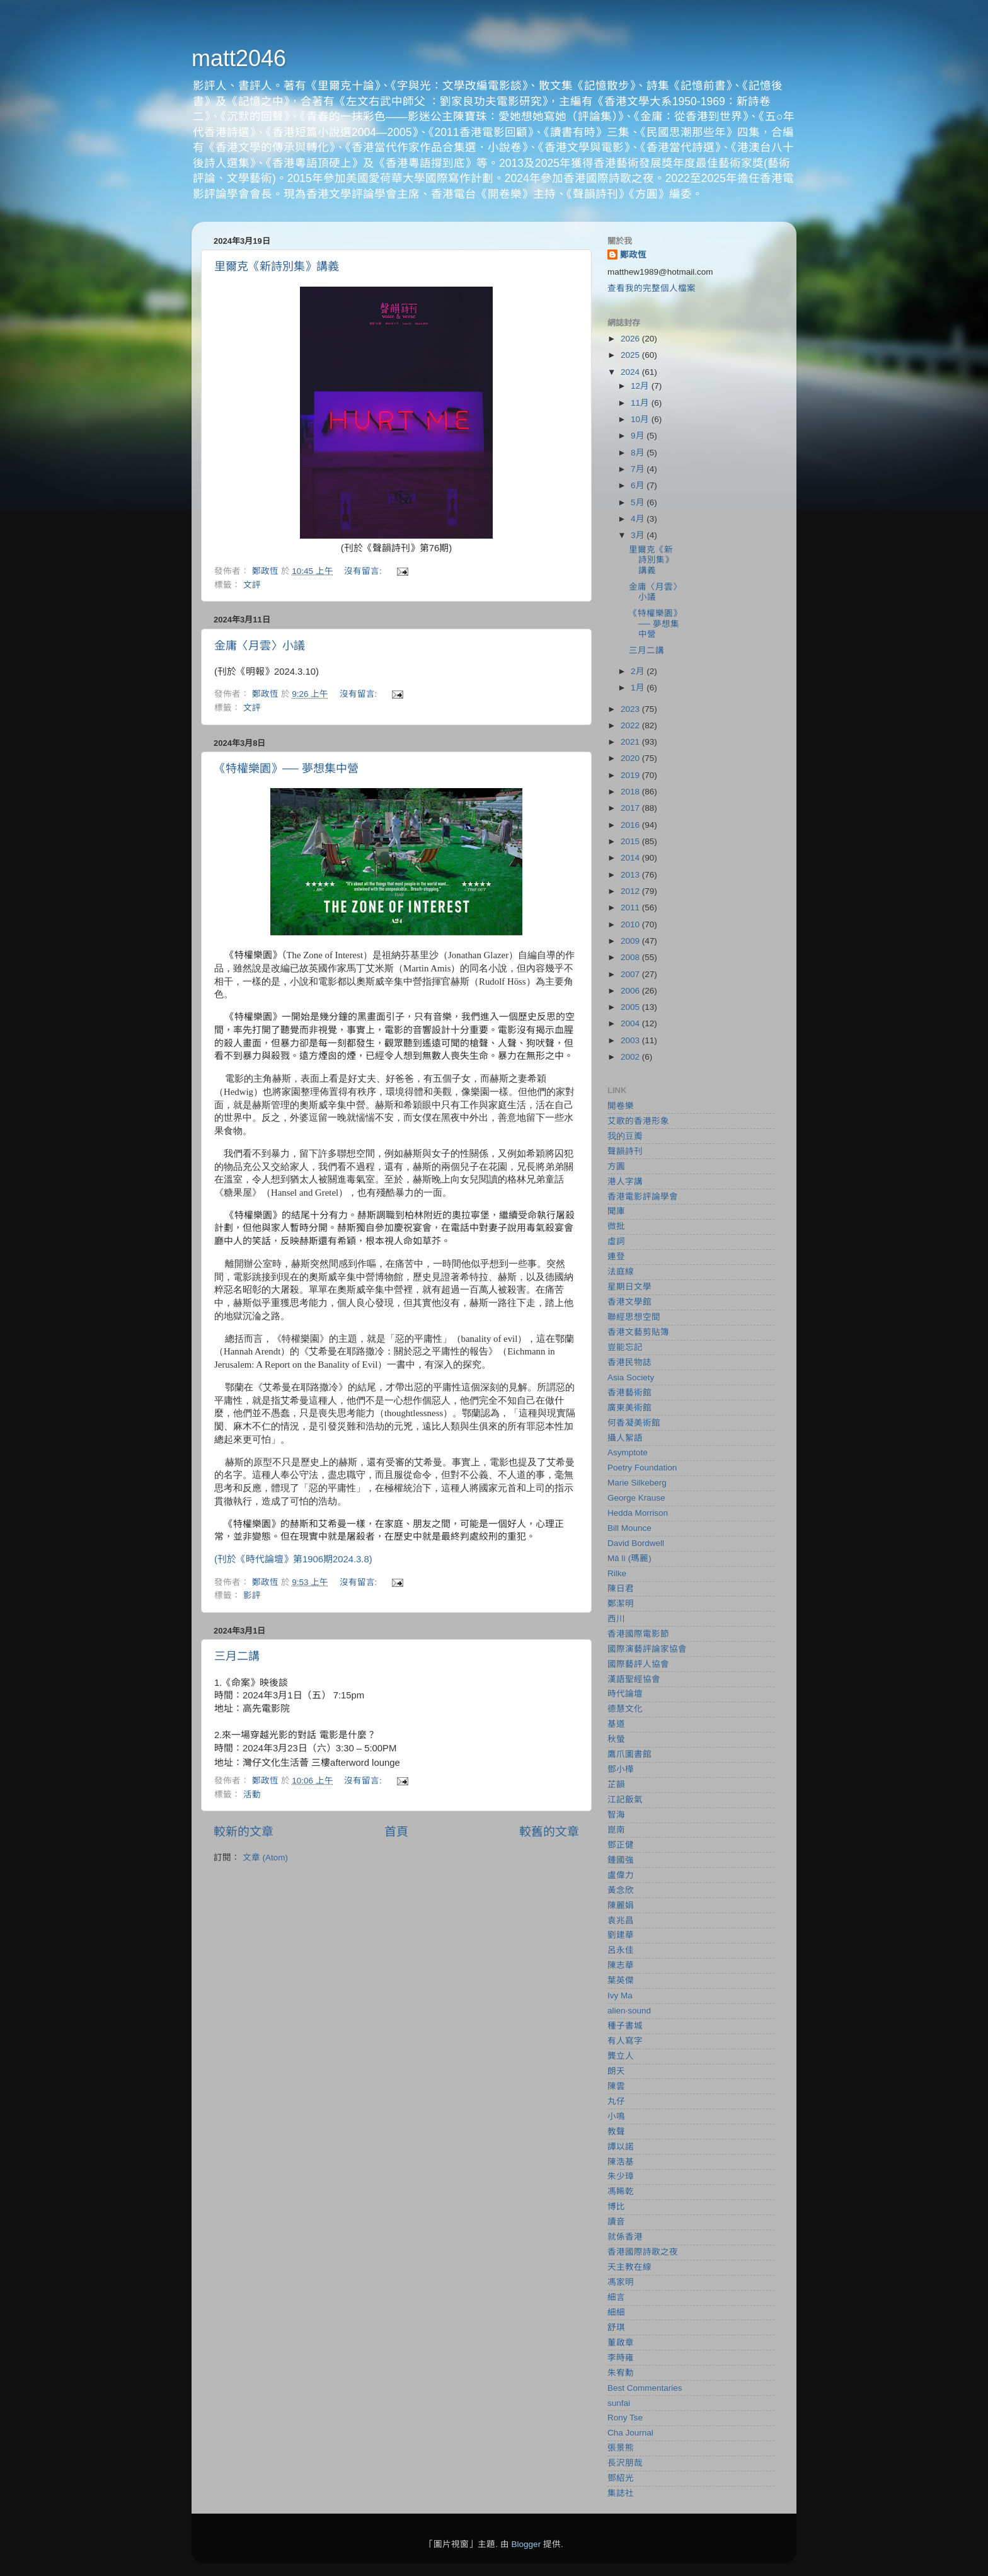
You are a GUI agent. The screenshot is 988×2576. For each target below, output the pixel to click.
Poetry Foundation (642, 1467)
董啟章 (620, 2342)
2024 (631, 372)
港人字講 (625, 1181)
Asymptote (627, 1452)
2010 (631, 924)
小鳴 (616, 2116)
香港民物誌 (629, 1362)
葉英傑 (620, 1980)
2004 (631, 1023)
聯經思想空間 (633, 1317)
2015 (631, 841)
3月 (638, 535)
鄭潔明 (620, 1603)
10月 (641, 419)
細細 (616, 2312)
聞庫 (616, 1211)
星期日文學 (629, 1286)
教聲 (616, 2131)
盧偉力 (620, 1875)
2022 (631, 725)
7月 (638, 469)
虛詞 (616, 1241)
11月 (641, 403)
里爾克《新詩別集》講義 (276, 266)
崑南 (616, 1830)
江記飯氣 (625, 1799)
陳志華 (620, 1965)
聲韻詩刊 (625, 1151)
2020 (631, 758)
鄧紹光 (620, 2478)
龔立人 (620, 2056)
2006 (631, 990)
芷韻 (616, 1784)
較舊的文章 (549, 1831)
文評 (252, 585)
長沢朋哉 (625, 2463)
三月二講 (237, 1656)
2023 (631, 709)
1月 (638, 687)
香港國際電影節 (638, 1634)
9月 (638, 435)
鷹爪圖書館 (629, 1754)
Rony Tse (625, 2417)
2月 (638, 671)
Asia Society (630, 1377)
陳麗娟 (620, 1905)
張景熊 (620, 2448)
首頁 (396, 1831)
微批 (616, 1226)
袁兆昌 (620, 1920)
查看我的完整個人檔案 (651, 288)
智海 (616, 1814)
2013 (631, 874)
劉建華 (620, 1935)
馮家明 (620, 2282)
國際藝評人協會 (638, 1664)
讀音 (616, 2221)
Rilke (616, 1573)
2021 (631, 742)
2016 (631, 825)
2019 (631, 775)
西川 (616, 1618)
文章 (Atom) (265, 1857)
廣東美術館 (629, 1407)
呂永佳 (620, 1950)
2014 (631, 857)
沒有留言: (364, 571)
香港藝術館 (629, 1392)
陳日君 (620, 1588)
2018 (631, 791)
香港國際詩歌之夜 (642, 2252)
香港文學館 (629, 1302)
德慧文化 (625, 1709)
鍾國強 (620, 1860)
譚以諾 (620, 2146)
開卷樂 (620, 1106)
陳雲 (616, 2086)
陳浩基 (620, 2162)
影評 (252, 1595)
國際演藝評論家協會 (647, 1649)
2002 (631, 1057)
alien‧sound (629, 2010)
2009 (631, 941)
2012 (631, 891)
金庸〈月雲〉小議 (259, 645)
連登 (616, 1256)
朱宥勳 (620, 2373)
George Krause (636, 1498)
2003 (631, 1040)
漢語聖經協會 (633, 1679)
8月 (638, 452)
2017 (631, 808)
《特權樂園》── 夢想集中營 (286, 768)
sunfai (618, 2403)
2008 (631, 957)
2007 (631, 974)
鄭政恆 (633, 255)
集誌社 (620, 2493)
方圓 (616, 1166)
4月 (638, 519)
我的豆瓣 (625, 1136)
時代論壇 (625, 1693)
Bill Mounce (629, 1528)
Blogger (526, 2544)
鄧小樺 (620, 1769)
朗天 (616, 2071)
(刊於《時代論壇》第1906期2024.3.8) (293, 1559)
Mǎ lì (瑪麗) (629, 1558)
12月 (641, 386)
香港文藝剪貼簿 (638, 1332)
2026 (631, 338)
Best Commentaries (644, 2388)
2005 (631, 1007)
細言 (616, 2297)
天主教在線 (629, 2267)
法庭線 (620, 1271)
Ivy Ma (620, 1995)
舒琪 (616, 2327)
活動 (252, 1794)
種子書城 (625, 2025)
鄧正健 (620, 1845)
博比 (616, 2206)
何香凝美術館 (633, 1423)
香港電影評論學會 (642, 1196)
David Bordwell (635, 1543)
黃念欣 (620, 1890)
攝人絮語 (625, 1438)
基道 (616, 1724)
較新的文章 (243, 1831)
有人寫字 (625, 2041)
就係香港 (625, 2236)
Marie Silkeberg (637, 1482)
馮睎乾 (620, 2191)
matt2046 (239, 58)
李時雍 (620, 2357)
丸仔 (616, 2101)
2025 (631, 355)
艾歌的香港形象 (638, 1121)
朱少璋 (620, 2176)
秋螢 (616, 1739)
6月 (638, 485)
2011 (631, 907)
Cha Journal (630, 2432)
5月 (638, 502)
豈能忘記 (625, 1347)
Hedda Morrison (637, 1513)
